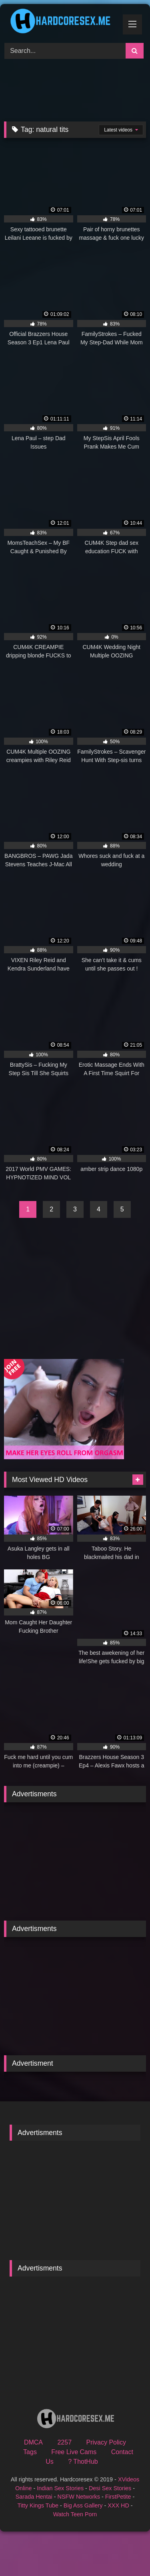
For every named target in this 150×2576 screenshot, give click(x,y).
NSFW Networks (79, 2496)
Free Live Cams (73, 2452)
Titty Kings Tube (37, 2505)
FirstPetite (118, 2496)
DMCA (33, 2442)
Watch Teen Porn (75, 2514)
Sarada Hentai (34, 2496)
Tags (30, 2452)
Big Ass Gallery (83, 2505)
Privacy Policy (106, 2442)
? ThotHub (83, 2461)
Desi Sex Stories (110, 2488)
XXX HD (118, 2505)
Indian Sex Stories (60, 2488)
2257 (64, 2442)
